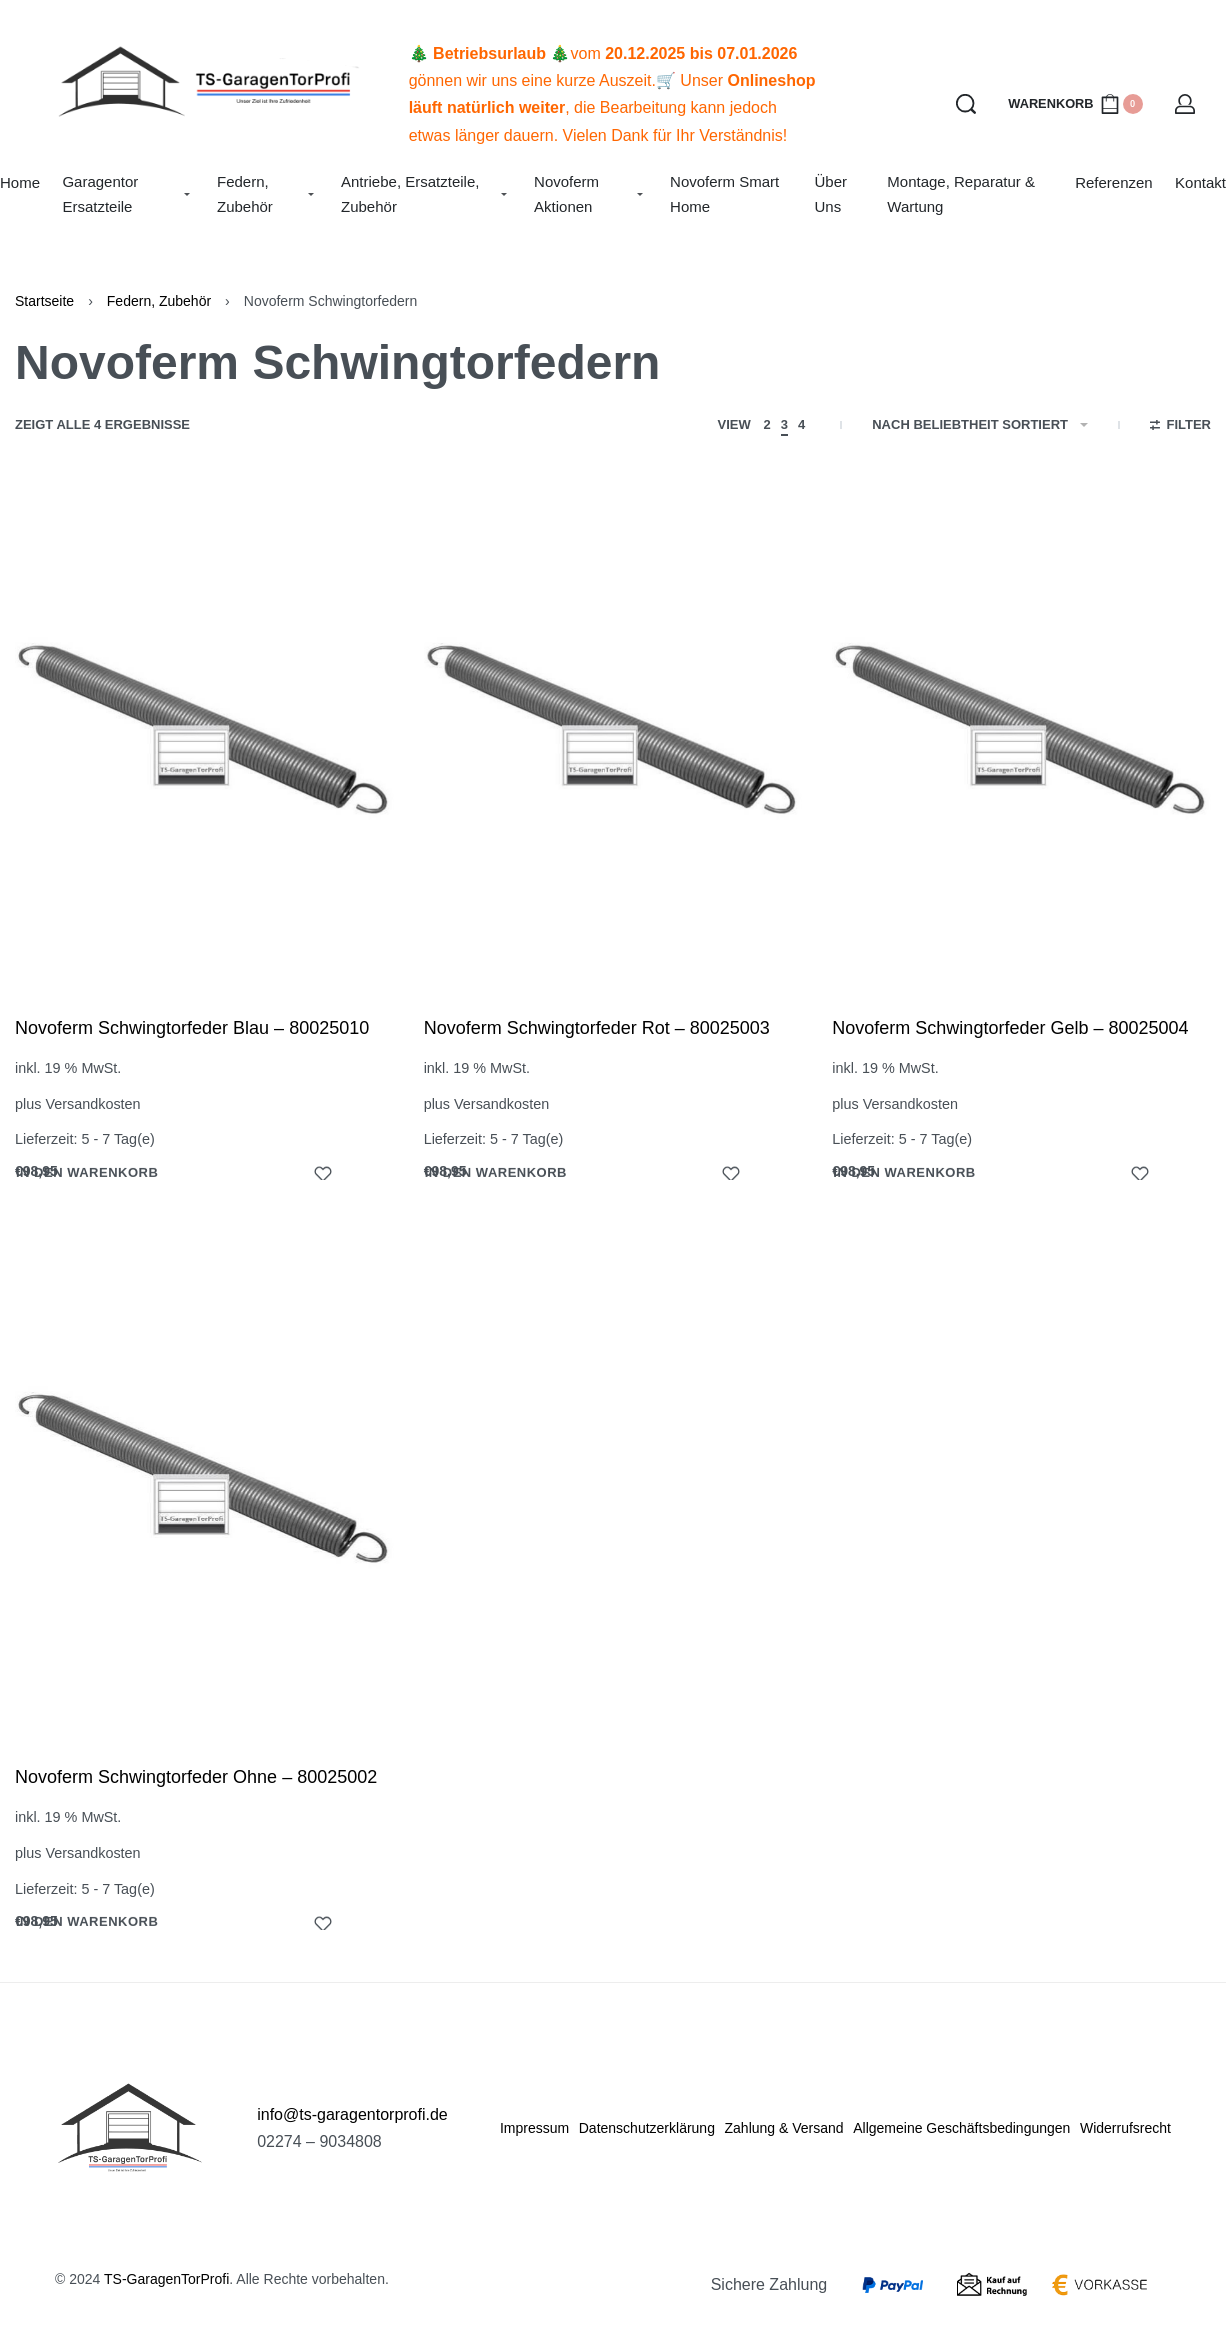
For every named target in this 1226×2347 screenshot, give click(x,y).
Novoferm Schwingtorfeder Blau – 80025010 (192, 1028)
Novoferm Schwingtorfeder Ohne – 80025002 (196, 1778)
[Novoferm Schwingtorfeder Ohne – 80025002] (204, 1483)
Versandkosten (92, 1104)
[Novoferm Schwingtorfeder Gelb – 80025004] (1021, 733)
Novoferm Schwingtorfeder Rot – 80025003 (597, 1028)
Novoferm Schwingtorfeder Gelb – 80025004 (1010, 1028)
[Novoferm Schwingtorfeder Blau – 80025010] (204, 733)
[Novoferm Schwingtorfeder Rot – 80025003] (613, 733)
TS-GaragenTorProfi (166, 2279)
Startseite (44, 301)
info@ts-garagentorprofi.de (352, 2114)
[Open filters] (1180, 427)
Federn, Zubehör (159, 301)
